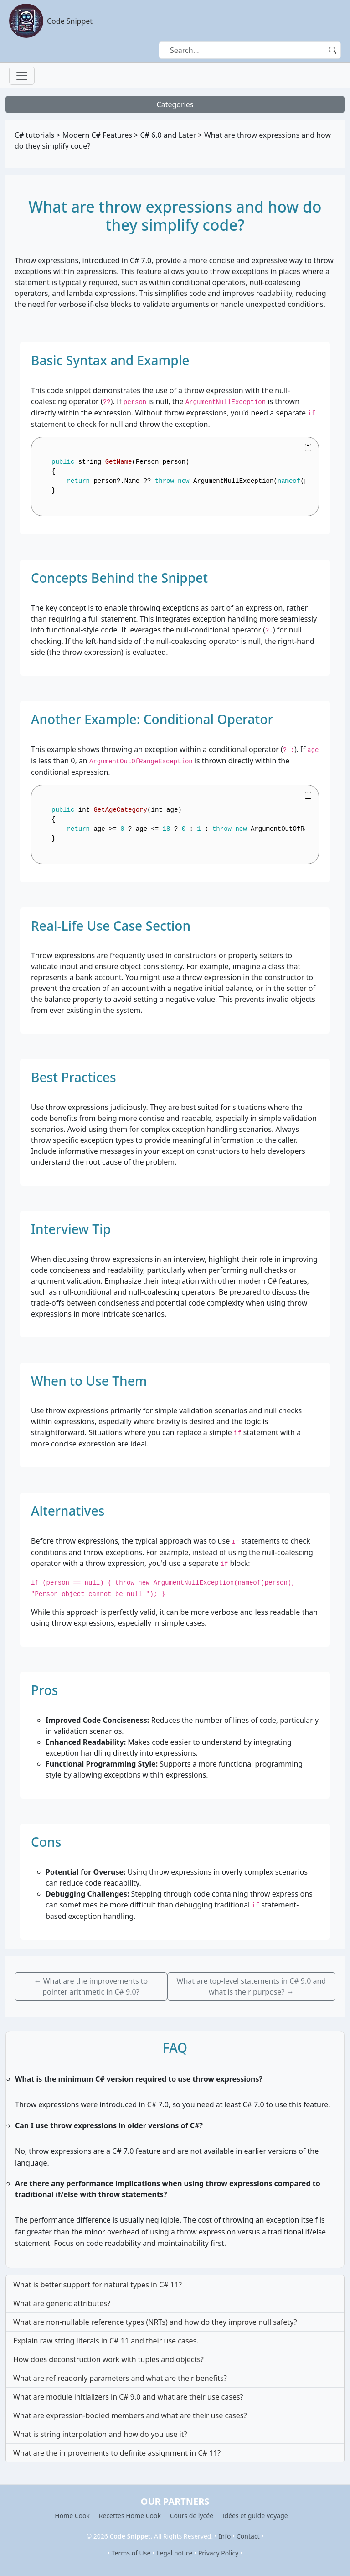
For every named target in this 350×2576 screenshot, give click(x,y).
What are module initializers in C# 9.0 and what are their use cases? (128, 2397)
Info (225, 2536)
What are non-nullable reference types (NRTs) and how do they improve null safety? (155, 2322)
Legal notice (174, 2553)
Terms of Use (131, 2553)
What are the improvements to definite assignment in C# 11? (117, 2453)
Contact (248, 2536)
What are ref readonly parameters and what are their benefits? (120, 2378)
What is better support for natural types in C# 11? (97, 2285)
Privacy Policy (218, 2553)
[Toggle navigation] (22, 76)
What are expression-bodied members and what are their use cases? (130, 2415)
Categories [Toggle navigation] (175, 104)
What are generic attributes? (61, 2303)
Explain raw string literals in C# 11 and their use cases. (106, 2341)
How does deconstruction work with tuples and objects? (108, 2359)
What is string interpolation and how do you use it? (100, 2434)
